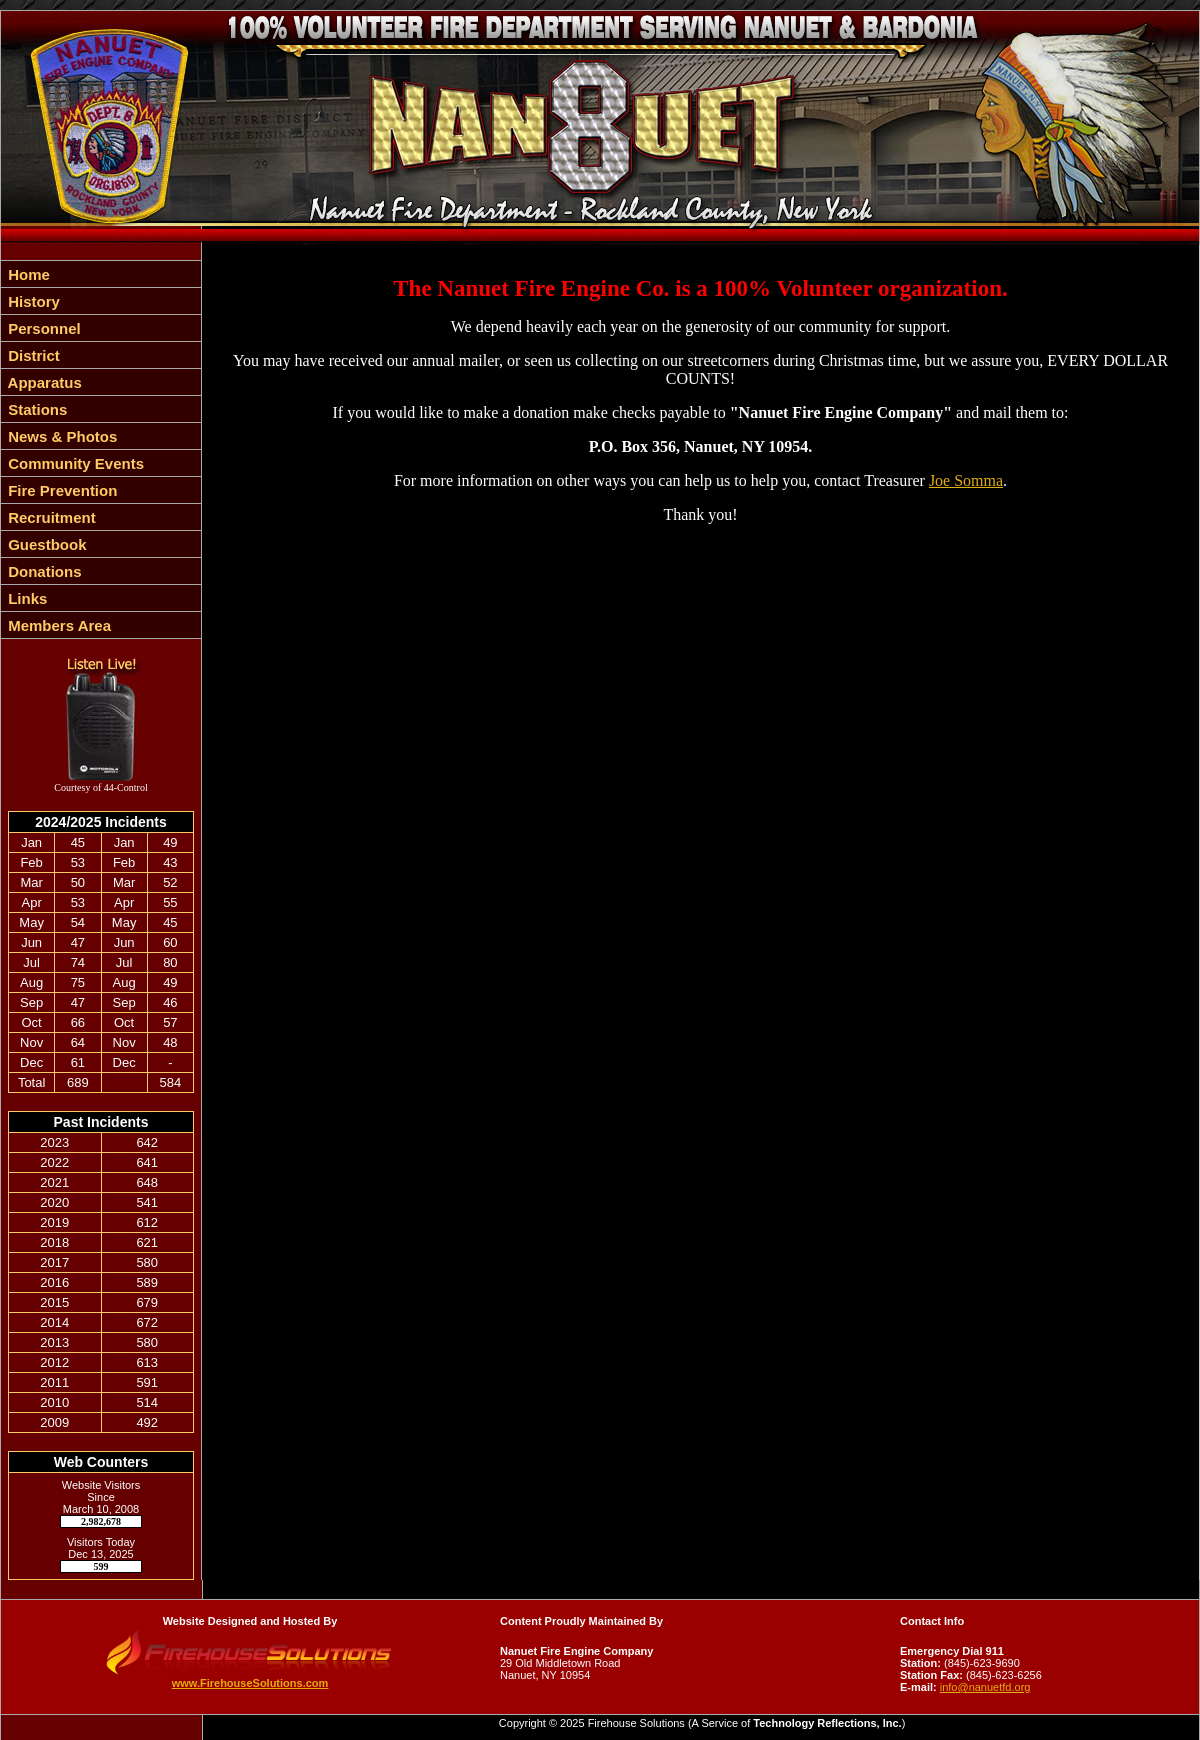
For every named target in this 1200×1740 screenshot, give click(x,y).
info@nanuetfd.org (985, 1687)
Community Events (74, 463)
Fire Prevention (60, 490)
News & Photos (60, 436)
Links (25, 598)
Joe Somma (966, 480)
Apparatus (43, 382)
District (32, 355)
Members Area (57, 625)
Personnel (42, 328)
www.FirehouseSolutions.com (250, 1683)
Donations (43, 571)
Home (27, 274)
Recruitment (50, 517)
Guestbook (45, 544)
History (32, 301)
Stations (35, 409)
